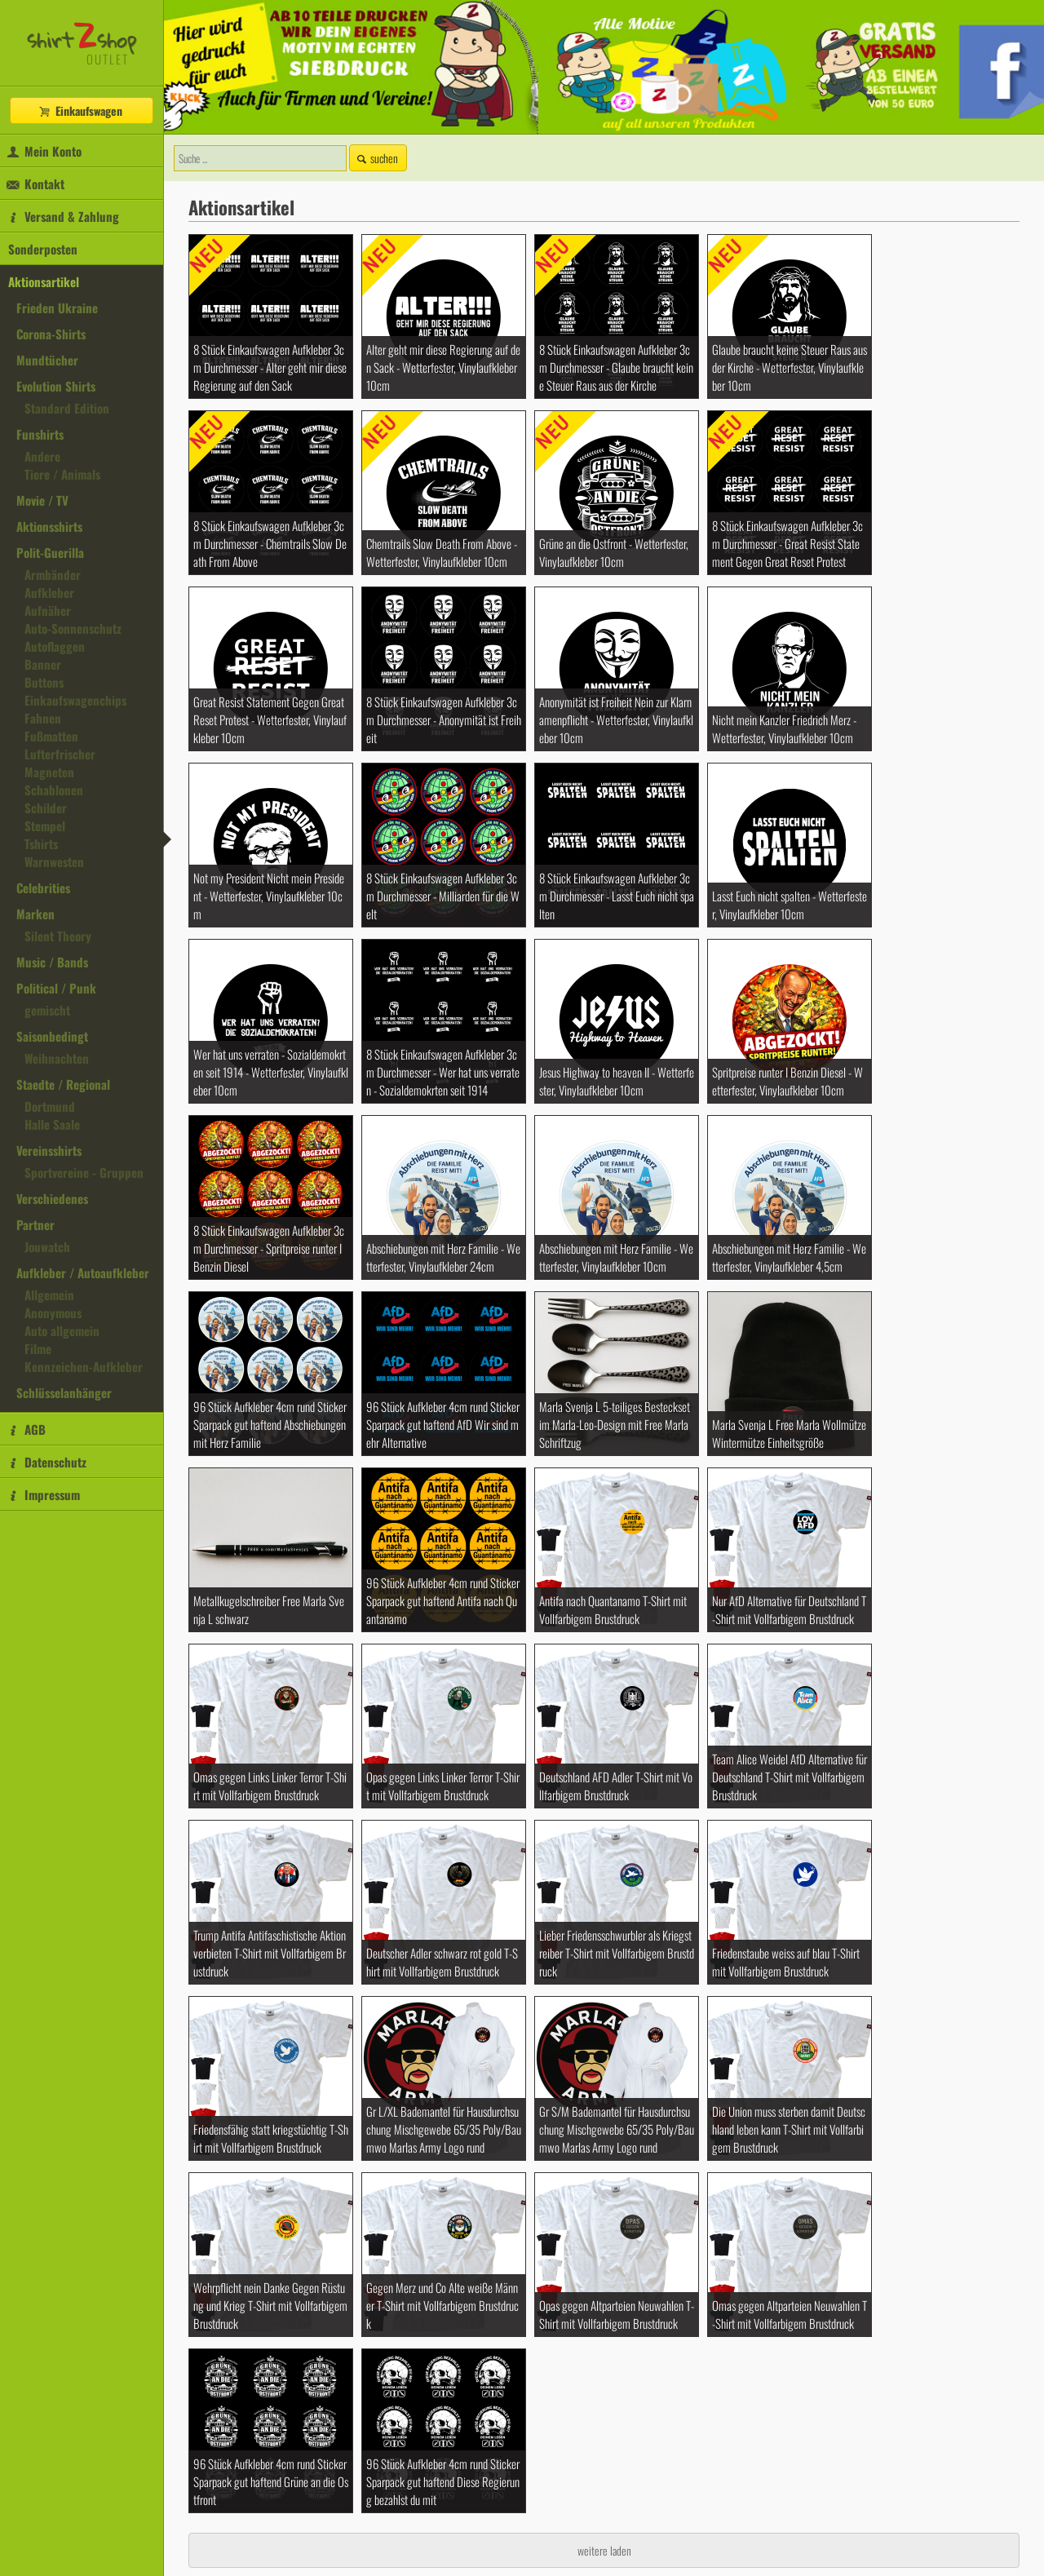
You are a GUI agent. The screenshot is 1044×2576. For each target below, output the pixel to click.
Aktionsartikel (43, 281)
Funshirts (40, 434)
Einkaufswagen (80, 110)
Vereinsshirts (49, 1150)
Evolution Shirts (55, 386)
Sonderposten (42, 249)
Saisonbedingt (52, 1036)
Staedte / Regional (63, 1084)
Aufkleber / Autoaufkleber (82, 1272)
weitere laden (604, 2550)
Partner (35, 1224)
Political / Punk (56, 988)
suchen (376, 157)
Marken (35, 914)
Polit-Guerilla (50, 552)
